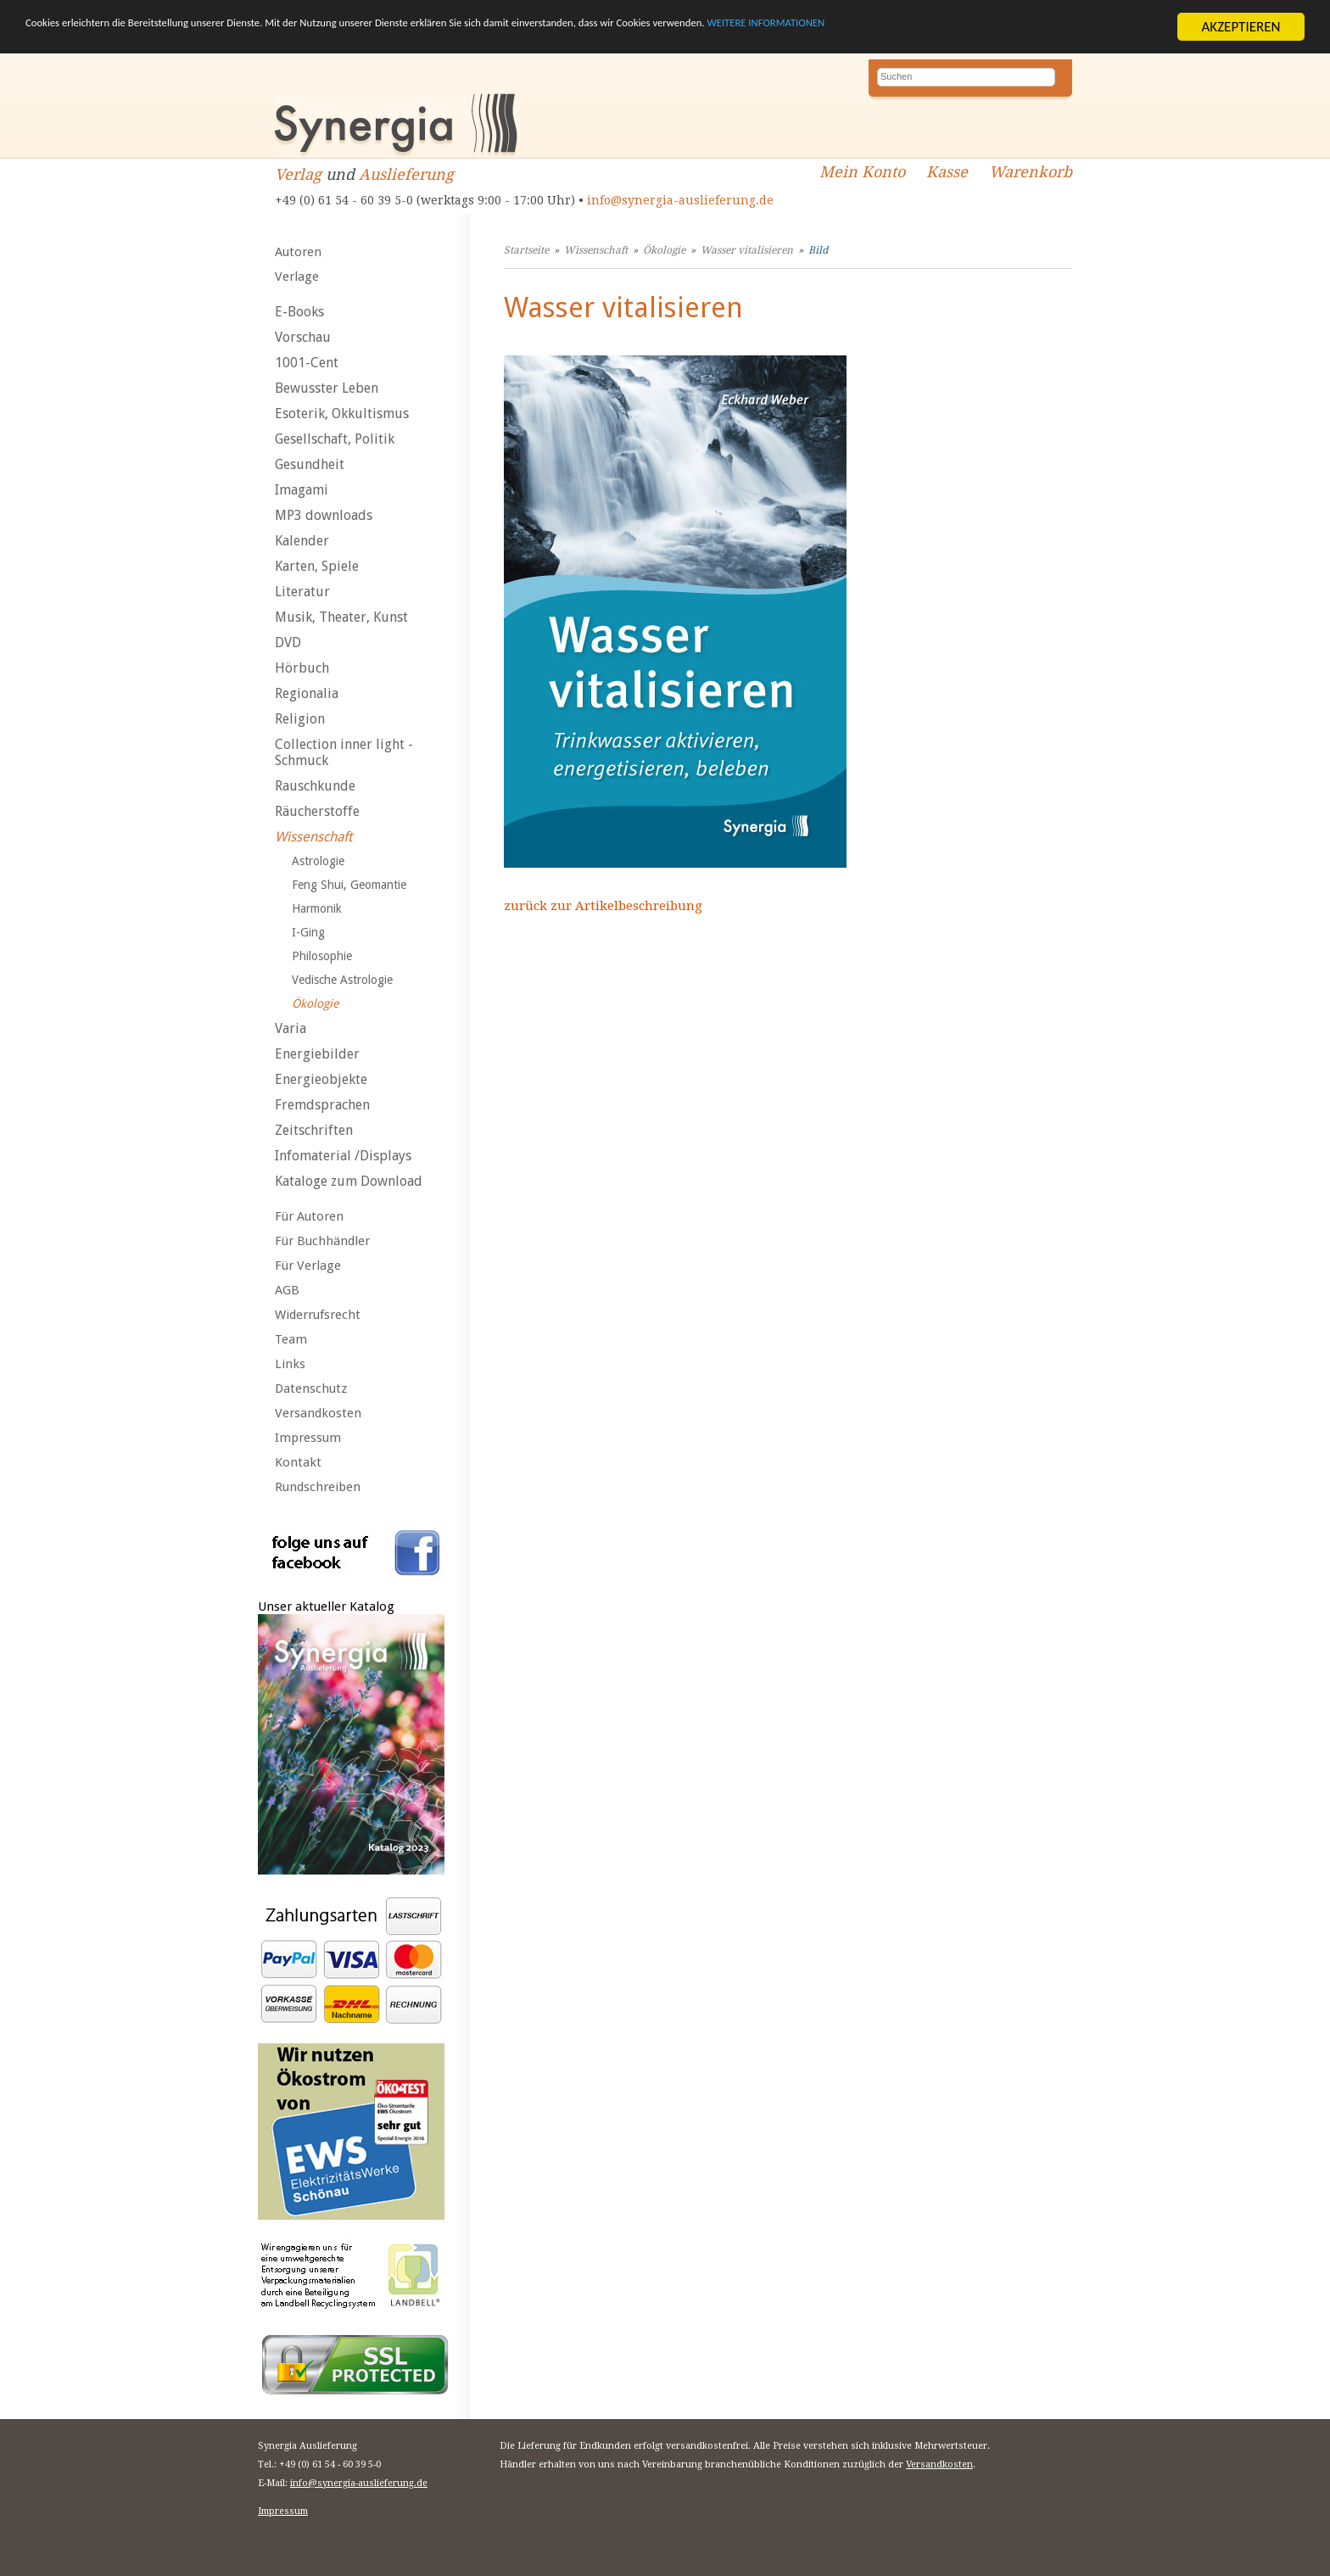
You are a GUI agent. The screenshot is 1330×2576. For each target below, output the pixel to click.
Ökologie (315, 1003)
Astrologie (318, 861)
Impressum (308, 1437)
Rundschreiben (317, 1487)
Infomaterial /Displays (343, 1156)
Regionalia (306, 693)
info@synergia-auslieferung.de (680, 200)
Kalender (302, 541)
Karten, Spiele (317, 566)
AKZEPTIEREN (1240, 27)
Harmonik (317, 908)
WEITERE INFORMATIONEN (1019, 27)
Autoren (298, 252)
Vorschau (303, 337)
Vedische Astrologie (342, 979)
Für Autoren (309, 1216)
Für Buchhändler (322, 1241)
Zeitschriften (314, 1130)
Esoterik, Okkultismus (342, 413)
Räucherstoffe (317, 811)
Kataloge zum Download (348, 1181)
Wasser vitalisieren (747, 250)
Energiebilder (317, 1054)
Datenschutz (311, 1388)
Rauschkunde (315, 786)
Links (290, 1364)
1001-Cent (306, 363)
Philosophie (322, 956)
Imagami (301, 490)
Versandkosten (318, 1413)
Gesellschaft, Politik (334, 439)
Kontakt (298, 1462)
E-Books (299, 312)
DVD (288, 642)
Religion (300, 719)
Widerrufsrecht (317, 1314)
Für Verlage (308, 1265)
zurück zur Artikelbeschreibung (603, 906)
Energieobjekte (321, 1079)
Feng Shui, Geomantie (349, 884)
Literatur (302, 592)
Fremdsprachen (322, 1105)
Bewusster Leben (326, 388)
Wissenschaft (313, 837)
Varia (290, 1028)
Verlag (298, 174)
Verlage (297, 276)
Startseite (526, 250)
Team (291, 1339)
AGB (287, 1290)
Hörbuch (302, 668)
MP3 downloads (323, 515)
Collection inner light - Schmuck (344, 752)
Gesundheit (309, 464)
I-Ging (308, 932)
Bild (818, 250)
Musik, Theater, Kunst (341, 617)
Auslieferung (406, 174)
